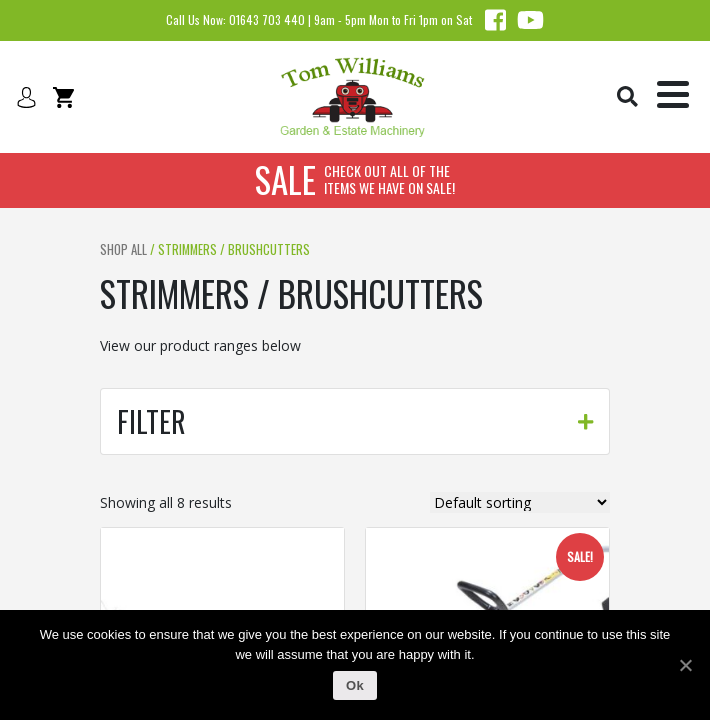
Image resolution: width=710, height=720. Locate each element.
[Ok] (685, 665)
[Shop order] (520, 502)
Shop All (123, 249)
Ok (355, 685)
